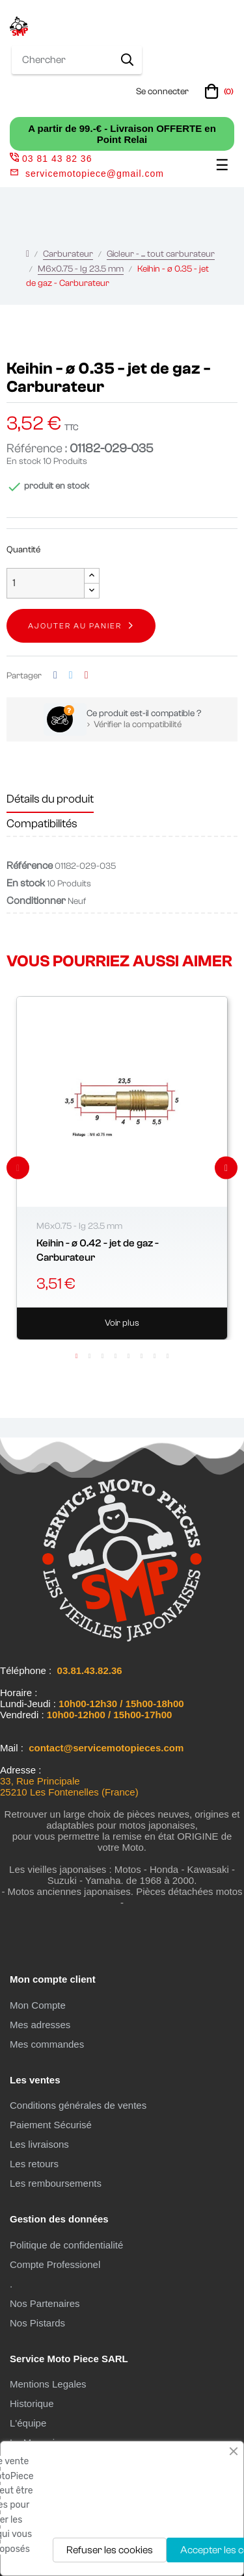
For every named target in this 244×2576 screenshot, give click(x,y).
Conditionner (36, 901)
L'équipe (28, 2422)
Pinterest (86, 675)
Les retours (34, 2163)
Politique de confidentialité (66, 2244)
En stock (24, 461)
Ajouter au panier (75, 625)
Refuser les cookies (109, 2550)
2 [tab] (89, 1356)
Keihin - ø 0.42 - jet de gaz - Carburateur (97, 1250)
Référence (30, 865)
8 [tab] (167, 1356)
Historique (32, 2403)
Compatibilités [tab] (42, 824)
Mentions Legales (48, 2383)
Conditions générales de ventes (78, 2105)
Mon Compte (38, 2005)
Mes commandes (47, 2044)
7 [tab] (154, 1356)
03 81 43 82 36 (51, 158)
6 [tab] (141, 1356)
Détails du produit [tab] (50, 799)
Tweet (71, 675)
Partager (55, 675)
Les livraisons (39, 2144)
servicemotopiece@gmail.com (94, 173)
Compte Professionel (55, 2264)
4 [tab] (115, 1356)
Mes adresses (40, 2024)
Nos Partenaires (45, 2303)
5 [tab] (128, 1356)
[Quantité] (46, 583)
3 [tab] (102, 1356)
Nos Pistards (37, 2322)
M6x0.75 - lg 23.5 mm (79, 1226)
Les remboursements (56, 2183)
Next (226, 1168)
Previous (18, 1168)
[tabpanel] (122, 1168)
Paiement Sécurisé (51, 2124)
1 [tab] (76, 1356)
